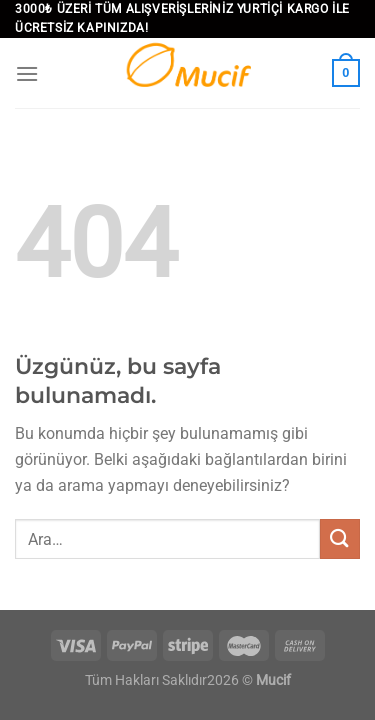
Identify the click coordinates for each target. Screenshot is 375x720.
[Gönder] (340, 538)
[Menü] (27, 73)
